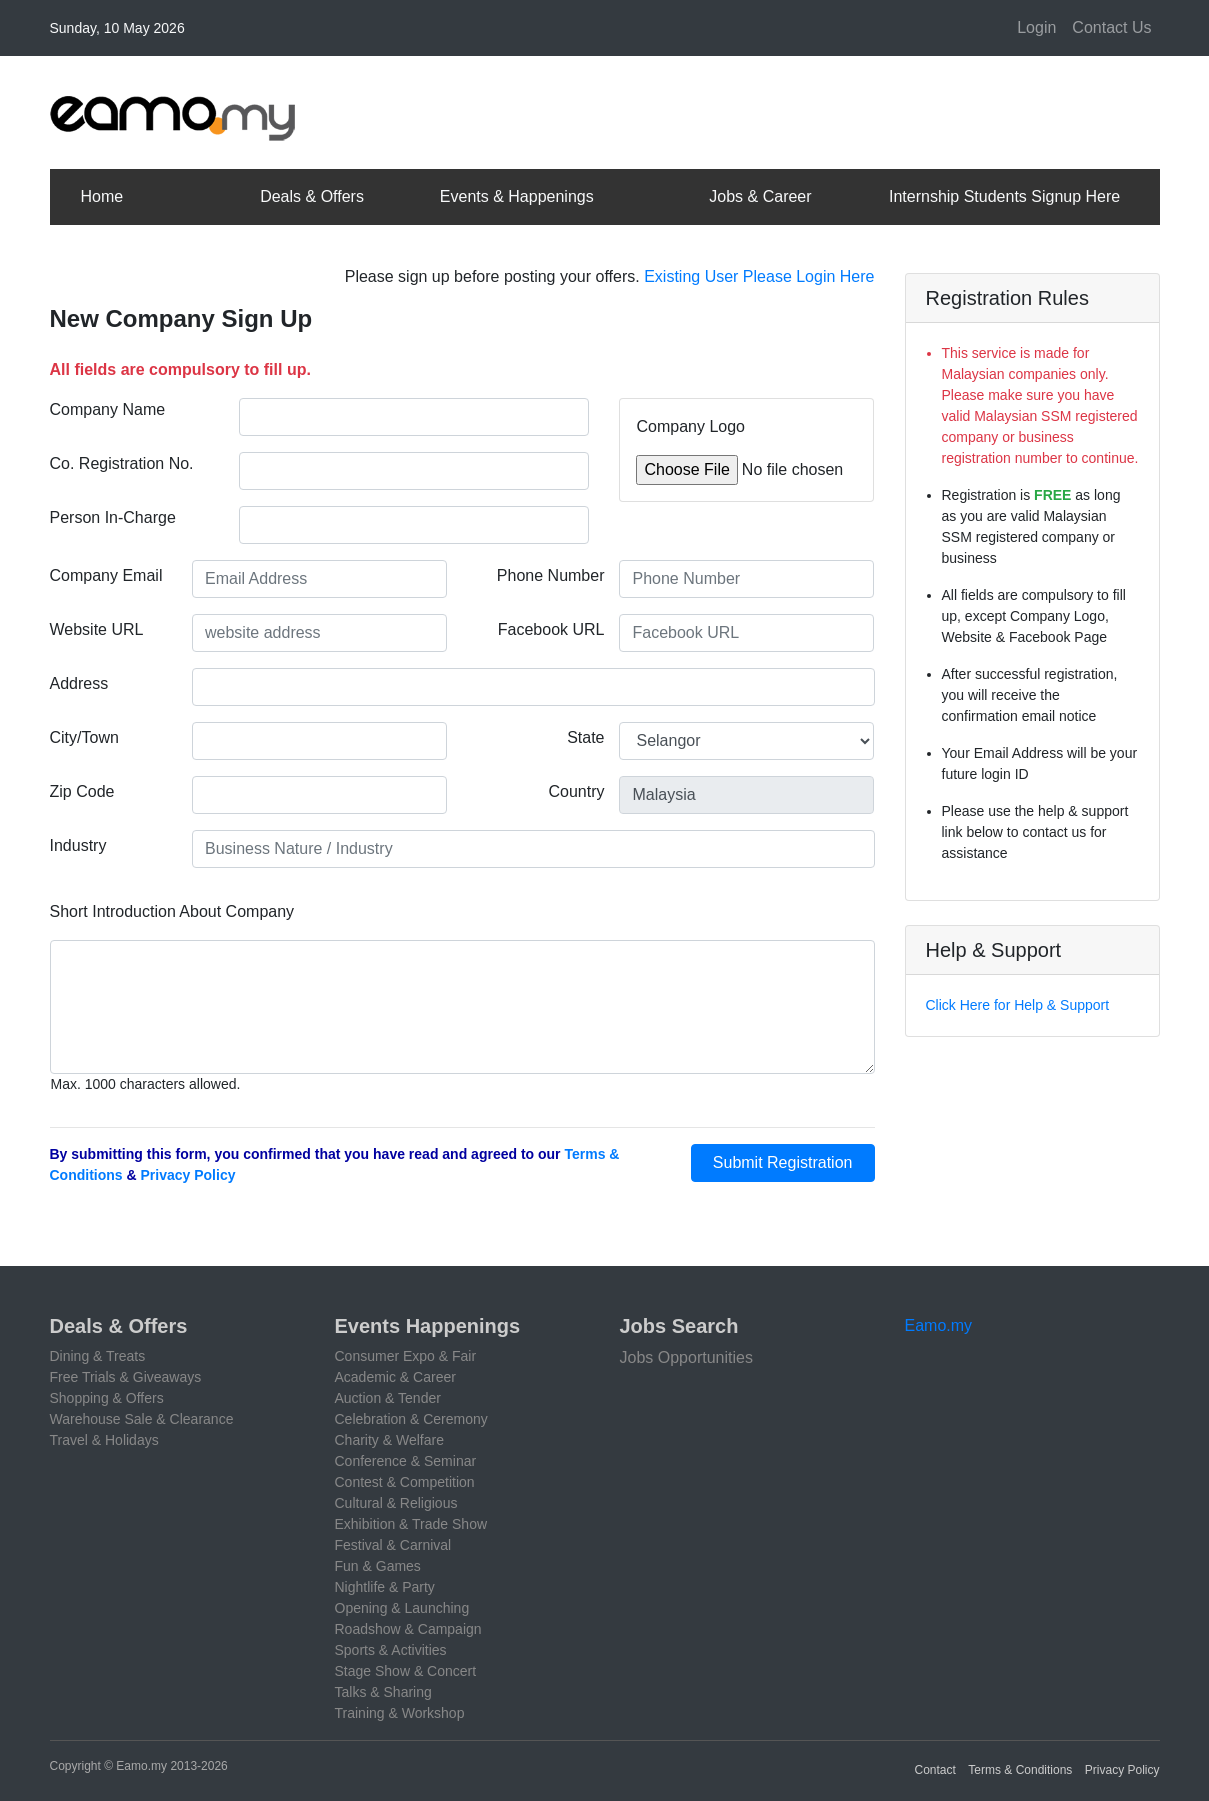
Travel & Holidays (104, 1440)
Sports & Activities (391, 1650)
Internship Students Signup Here (1004, 196)
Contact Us (1111, 27)
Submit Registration (783, 1162)
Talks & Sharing (383, 1692)
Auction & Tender (388, 1398)
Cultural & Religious (396, 1503)
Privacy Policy (188, 1175)
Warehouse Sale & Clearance (142, 1419)
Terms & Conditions (1020, 1770)
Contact (935, 1770)
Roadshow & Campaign (408, 1629)
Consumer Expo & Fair (406, 1356)
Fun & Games (378, 1566)
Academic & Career (395, 1377)
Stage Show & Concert (406, 1671)
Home (102, 196)
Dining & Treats (98, 1356)
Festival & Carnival (393, 1545)
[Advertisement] (796, 109)
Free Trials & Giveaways (126, 1377)
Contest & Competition (405, 1482)
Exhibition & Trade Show (411, 1524)
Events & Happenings (517, 196)
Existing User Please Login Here (759, 276)
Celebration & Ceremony (411, 1419)
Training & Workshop (400, 1713)
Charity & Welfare (389, 1440)
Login (1036, 27)
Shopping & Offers (107, 1398)
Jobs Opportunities (686, 1357)
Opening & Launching (402, 1608)
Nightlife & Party (385, 1587)
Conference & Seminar (406, 1461)
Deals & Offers (312, 196)
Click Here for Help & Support (1018, 1005)
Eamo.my (939, 1325)
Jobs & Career (760, 196)
